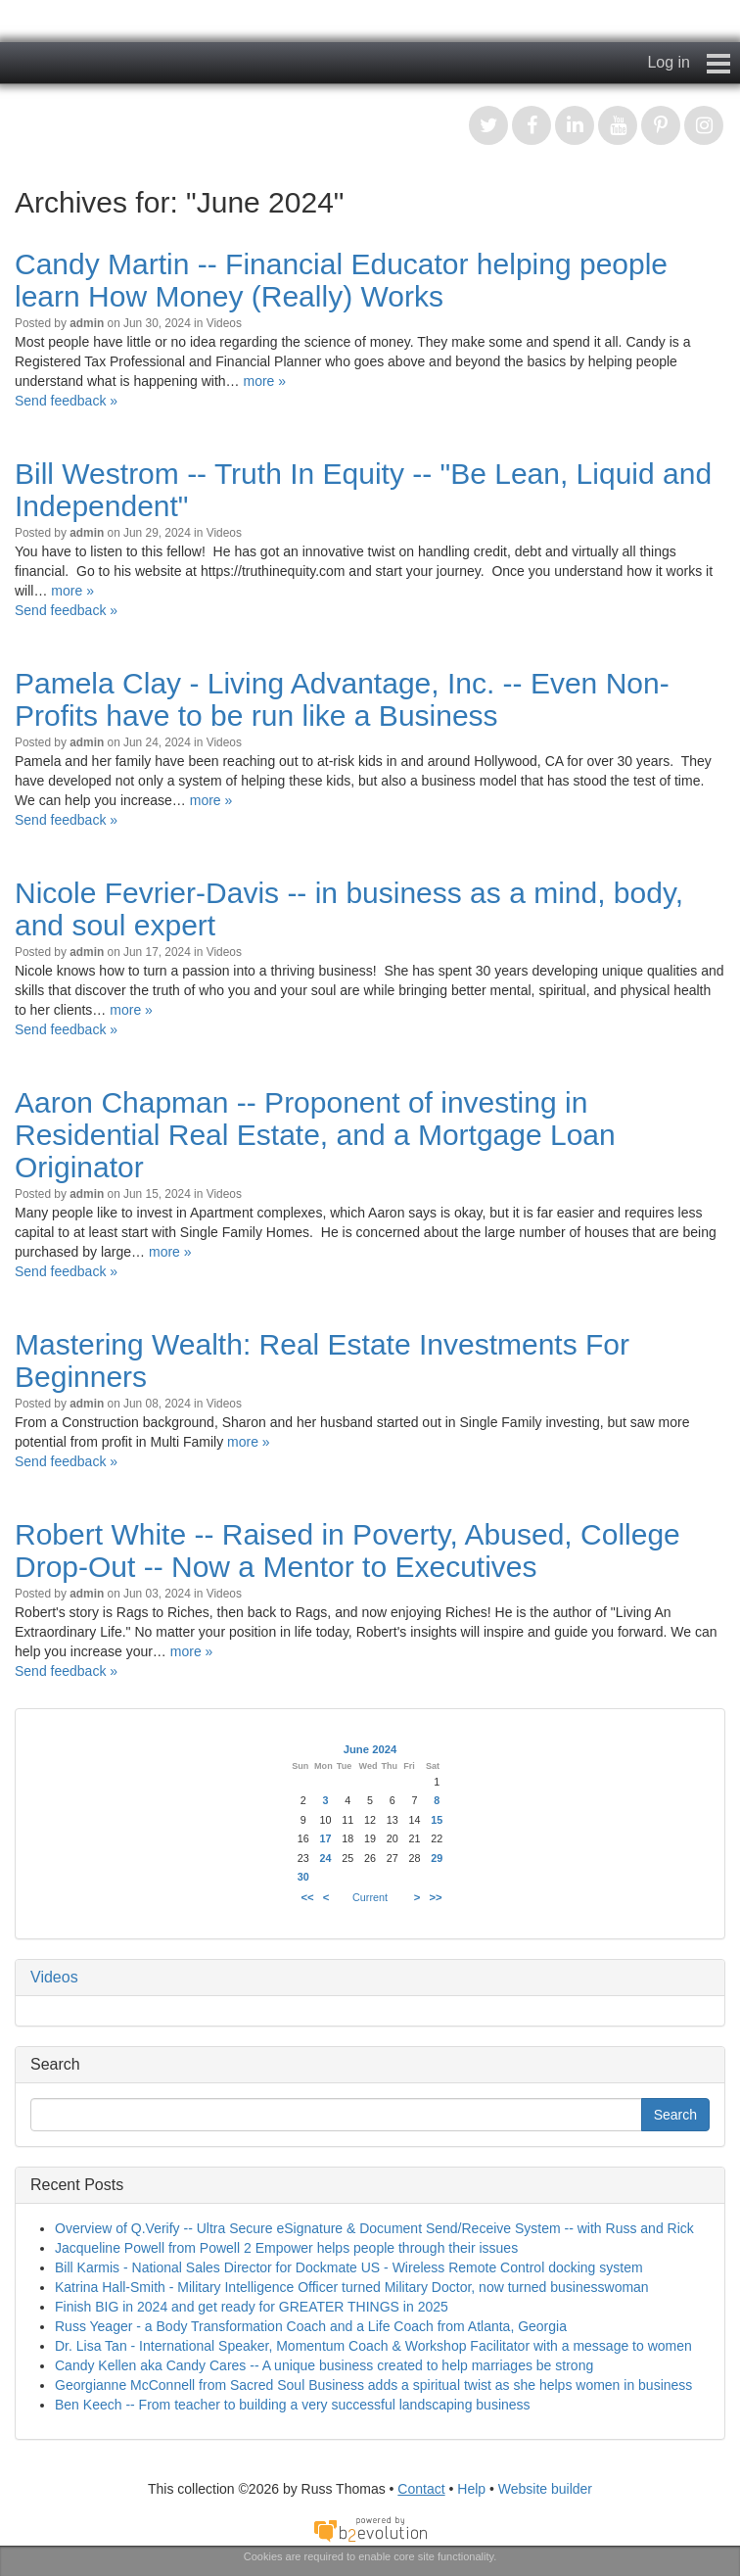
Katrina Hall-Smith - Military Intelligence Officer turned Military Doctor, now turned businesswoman (352, 2287)
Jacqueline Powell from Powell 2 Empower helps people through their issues (286, 2248)
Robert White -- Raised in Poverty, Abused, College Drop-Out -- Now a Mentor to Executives (347, 1550)
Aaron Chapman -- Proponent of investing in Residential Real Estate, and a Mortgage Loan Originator (315, 1134)
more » (264, 381)
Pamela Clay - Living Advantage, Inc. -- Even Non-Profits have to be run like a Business (342, 699)
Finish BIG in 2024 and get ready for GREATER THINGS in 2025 (251, 2306)
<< (307, 1897)
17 (325, 1838)
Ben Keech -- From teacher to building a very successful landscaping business (293, 2404)
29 (436, 1858)
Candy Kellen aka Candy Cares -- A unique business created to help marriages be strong (324, 2365)
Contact (420, 2489)
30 (303, 1877)
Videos (224, 323)
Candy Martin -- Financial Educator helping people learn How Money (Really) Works (341, 280)
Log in (668, 62)
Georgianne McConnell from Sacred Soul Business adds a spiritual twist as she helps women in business (373, 2385)
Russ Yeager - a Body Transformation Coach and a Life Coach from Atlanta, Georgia (311, 2326)
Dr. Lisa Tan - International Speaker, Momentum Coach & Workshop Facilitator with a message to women (373, 2346)
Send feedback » (66, 400)
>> (436, 1897)
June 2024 (370, 1749)
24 (325, 1858)
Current (370, 1897)
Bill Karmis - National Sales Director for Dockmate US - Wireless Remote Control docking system (349, 2267)
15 (436, 1820)
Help (471, 2489)
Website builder (545, 2489)
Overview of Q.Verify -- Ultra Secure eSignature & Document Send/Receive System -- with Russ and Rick (374, 2228)
